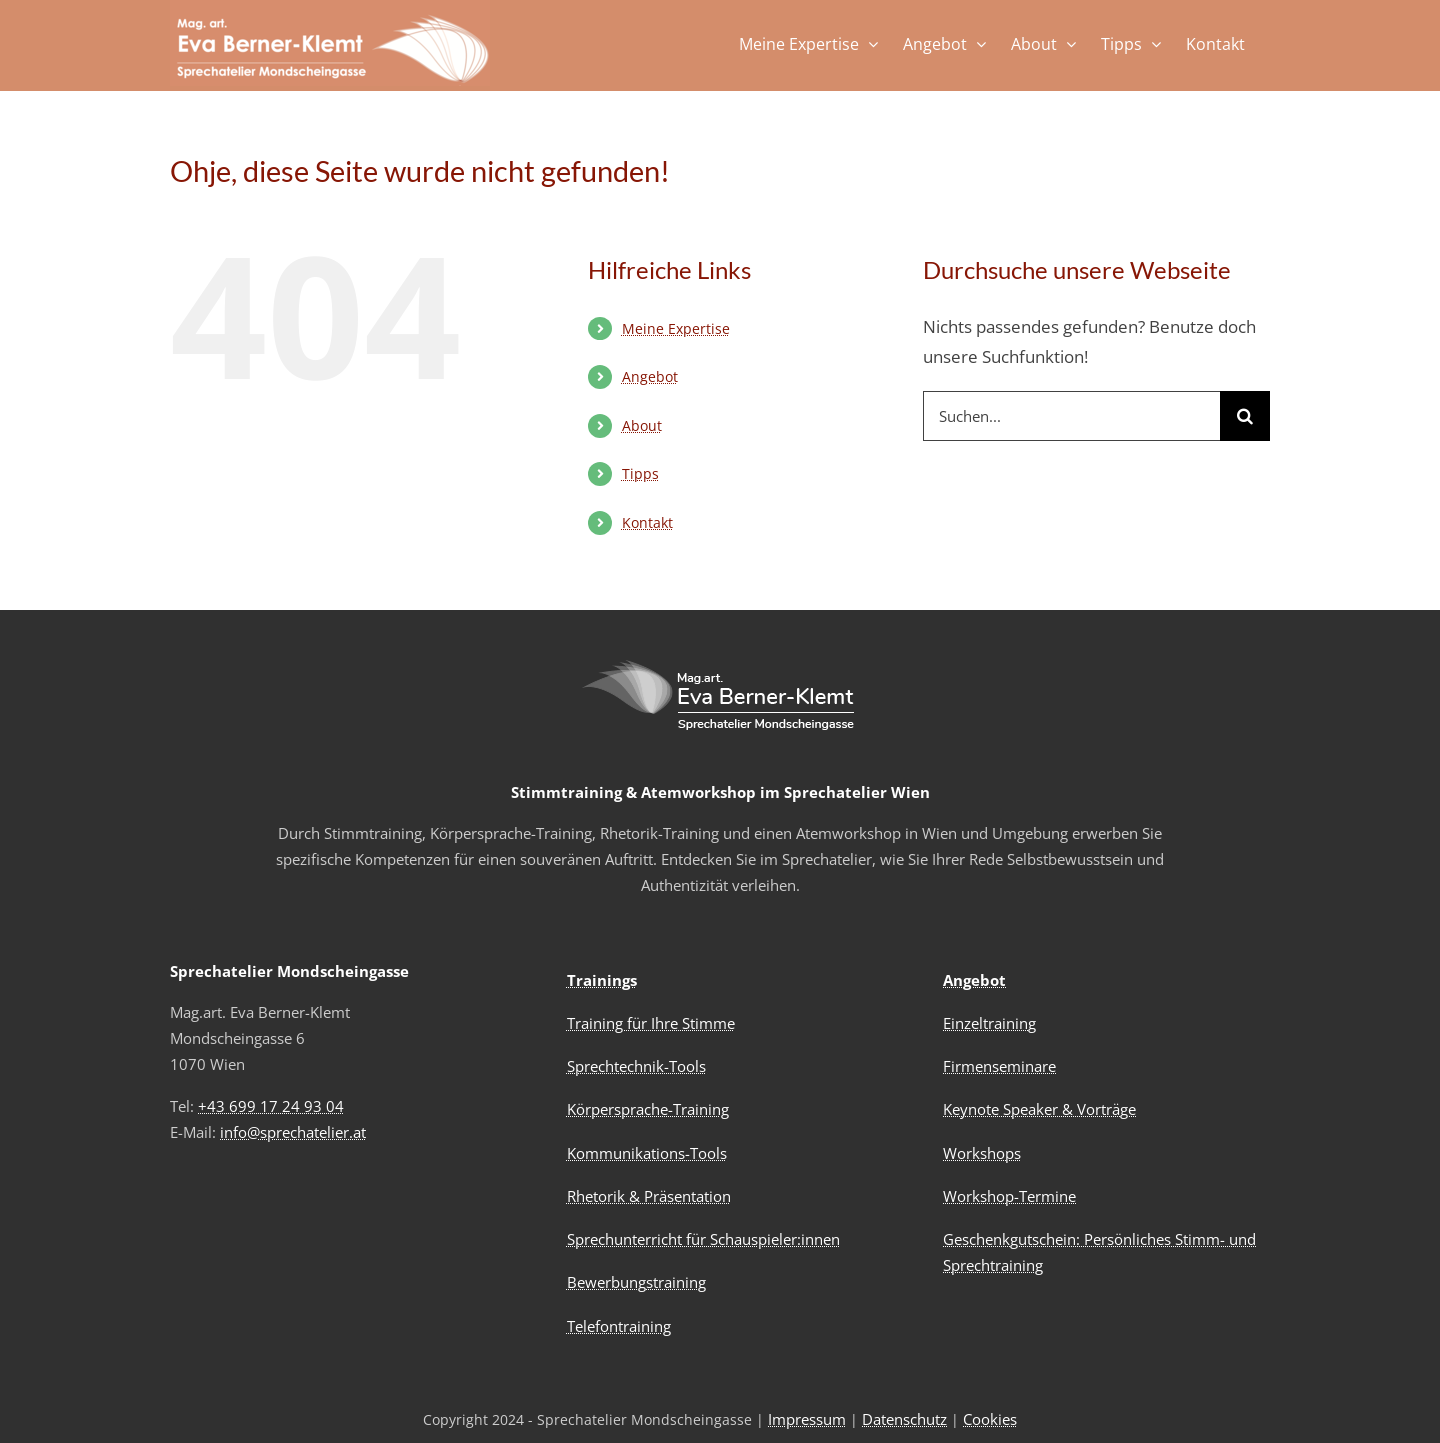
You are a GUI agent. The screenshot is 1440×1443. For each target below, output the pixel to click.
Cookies (990, 1419)
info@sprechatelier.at (293, 1132)
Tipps (640, 473)
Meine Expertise (676, 328)
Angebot (650, 376)
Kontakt (647, 522)
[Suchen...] (1071, 416)
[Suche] (1245, 416)
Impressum (807, 1419)
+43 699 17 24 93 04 (271, 1106)
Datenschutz (904, 1419)
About (642, 425)
